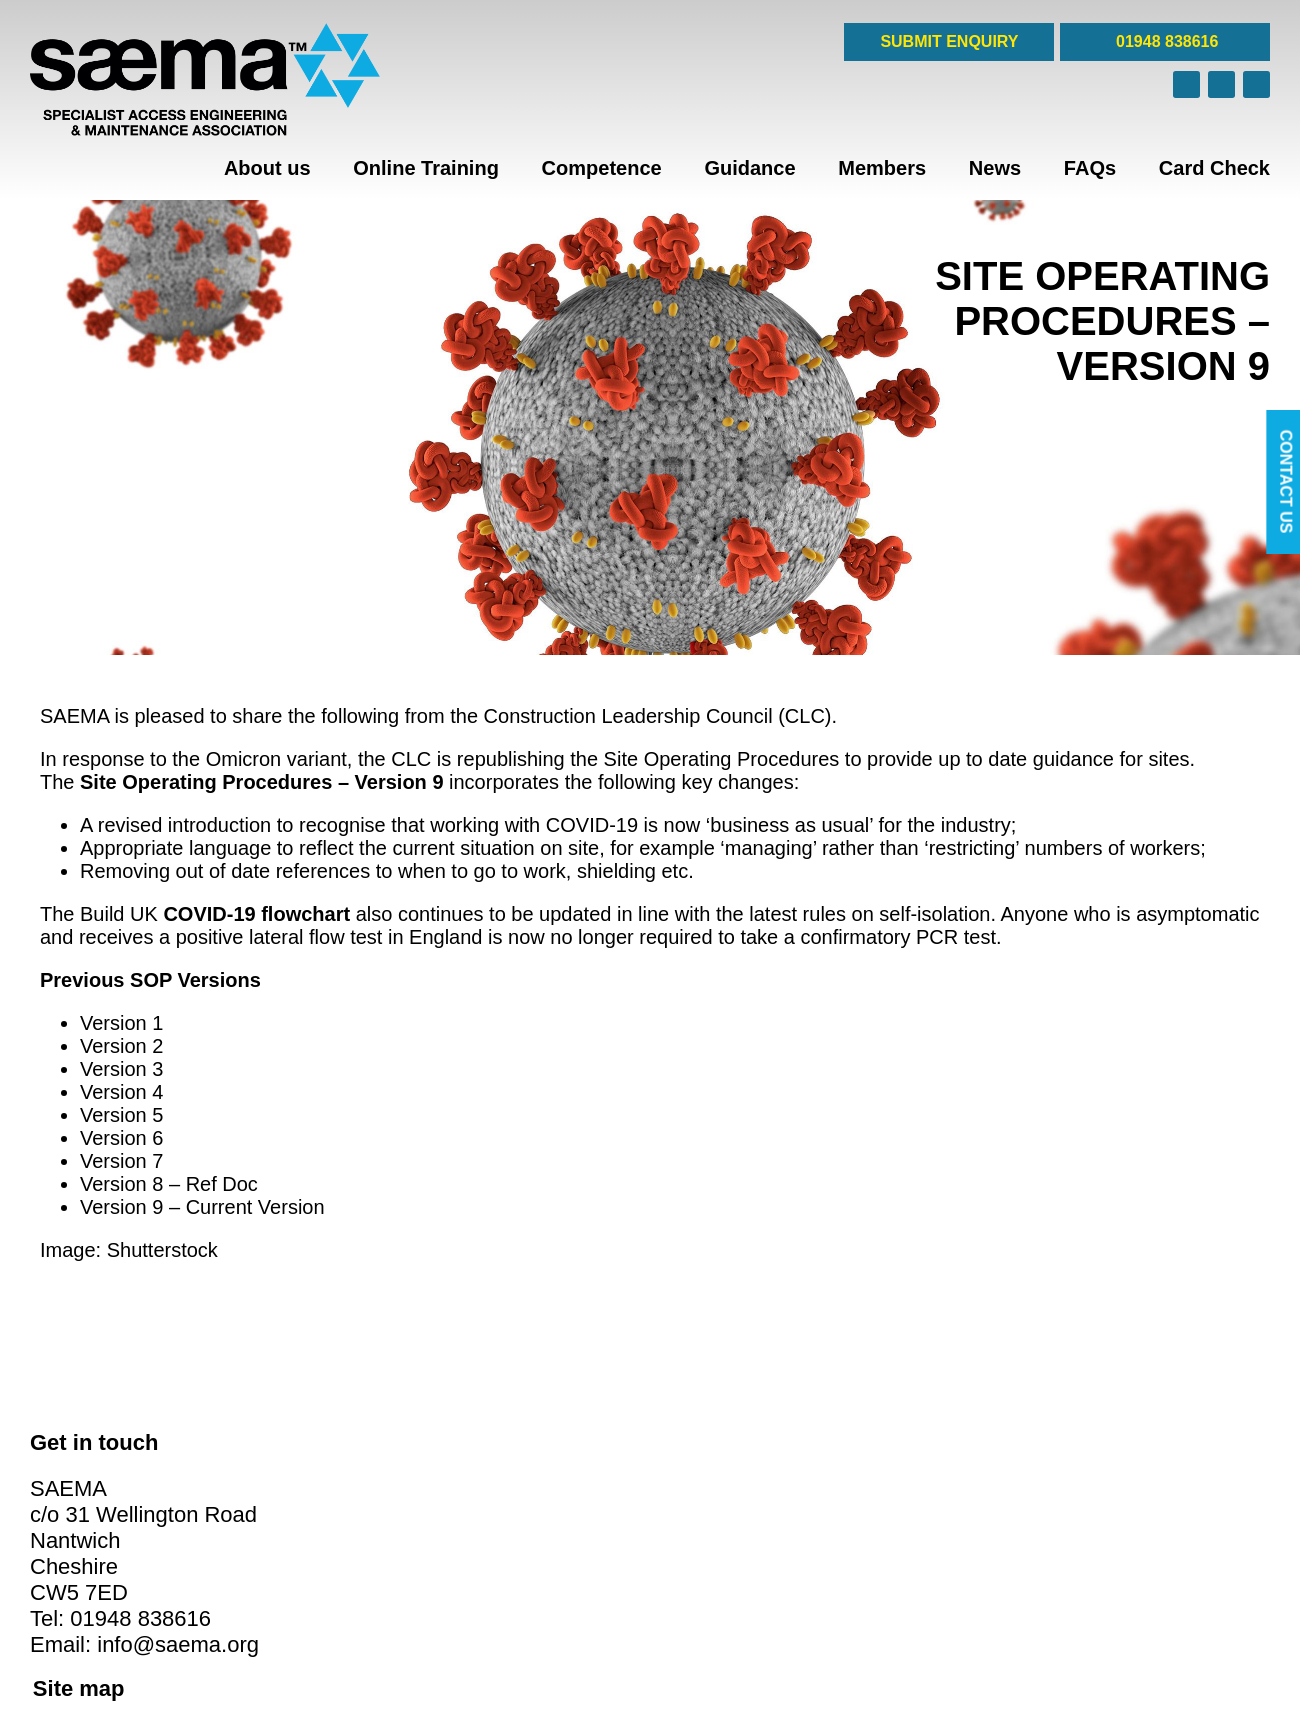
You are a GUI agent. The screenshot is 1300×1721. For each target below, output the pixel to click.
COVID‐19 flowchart (256, 914)
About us (267, 168)
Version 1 (121, 1023)
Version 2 (121, 1046)
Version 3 (121, 1069)
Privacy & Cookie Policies (741, 1523)
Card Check (1214, 168)
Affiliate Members (716, 1485)
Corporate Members (724, 1466)
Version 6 (121, 1138)
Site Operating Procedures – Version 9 (261, 782)
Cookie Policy (388, 1618)
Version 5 (121, 1115)
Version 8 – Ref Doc (169, 1184)
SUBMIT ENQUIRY (949, 41)
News (995, 168)
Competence (602, 168)
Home (364, 1466)
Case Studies (703, 1504)
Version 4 (121, 1092)
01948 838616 (1165, 41)
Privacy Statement (403, 1637)
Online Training (426, 168)
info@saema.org (178, 1626)
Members (882, 168)
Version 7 (121, 1161)
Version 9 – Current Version (202, 1207)
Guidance (749, 168)
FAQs (1090, 168)
